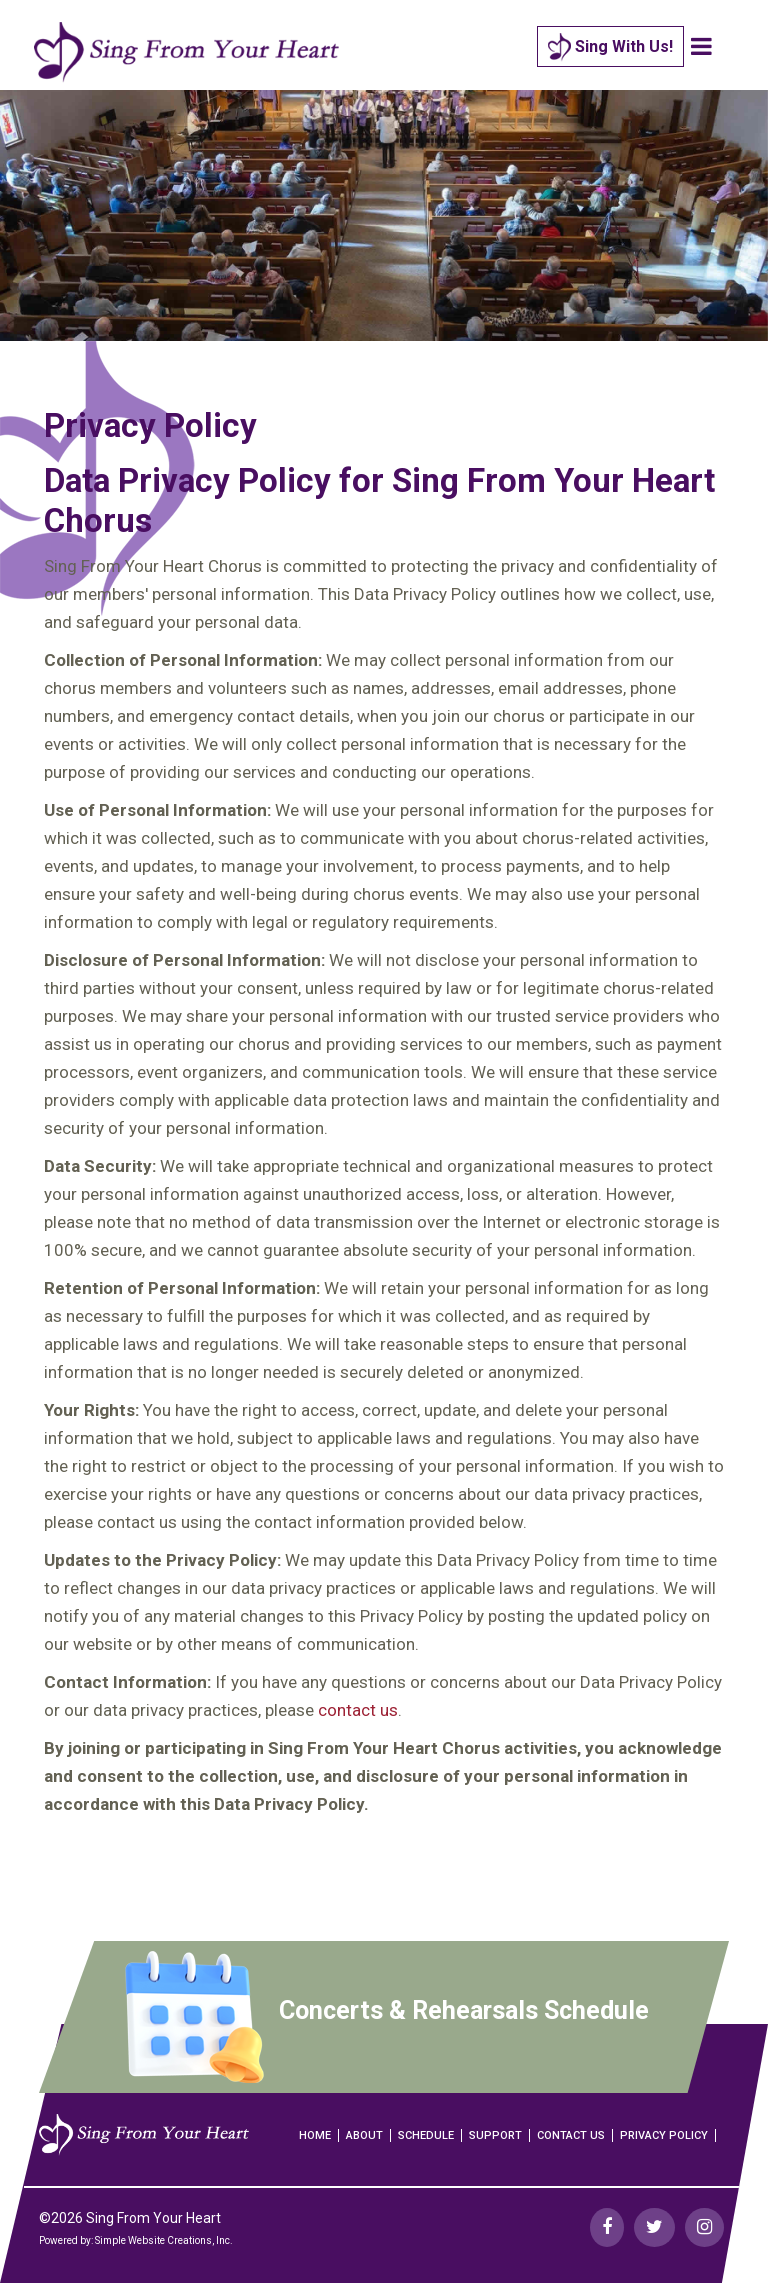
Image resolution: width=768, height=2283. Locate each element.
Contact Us (571, 2135)
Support (495, 2135)
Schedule (426, 2135)
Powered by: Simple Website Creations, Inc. (136, 2240)
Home (315, 2135)
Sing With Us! (610, 47)
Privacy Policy (664, 2135)
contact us (358, 1710)
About (364, 2135)
